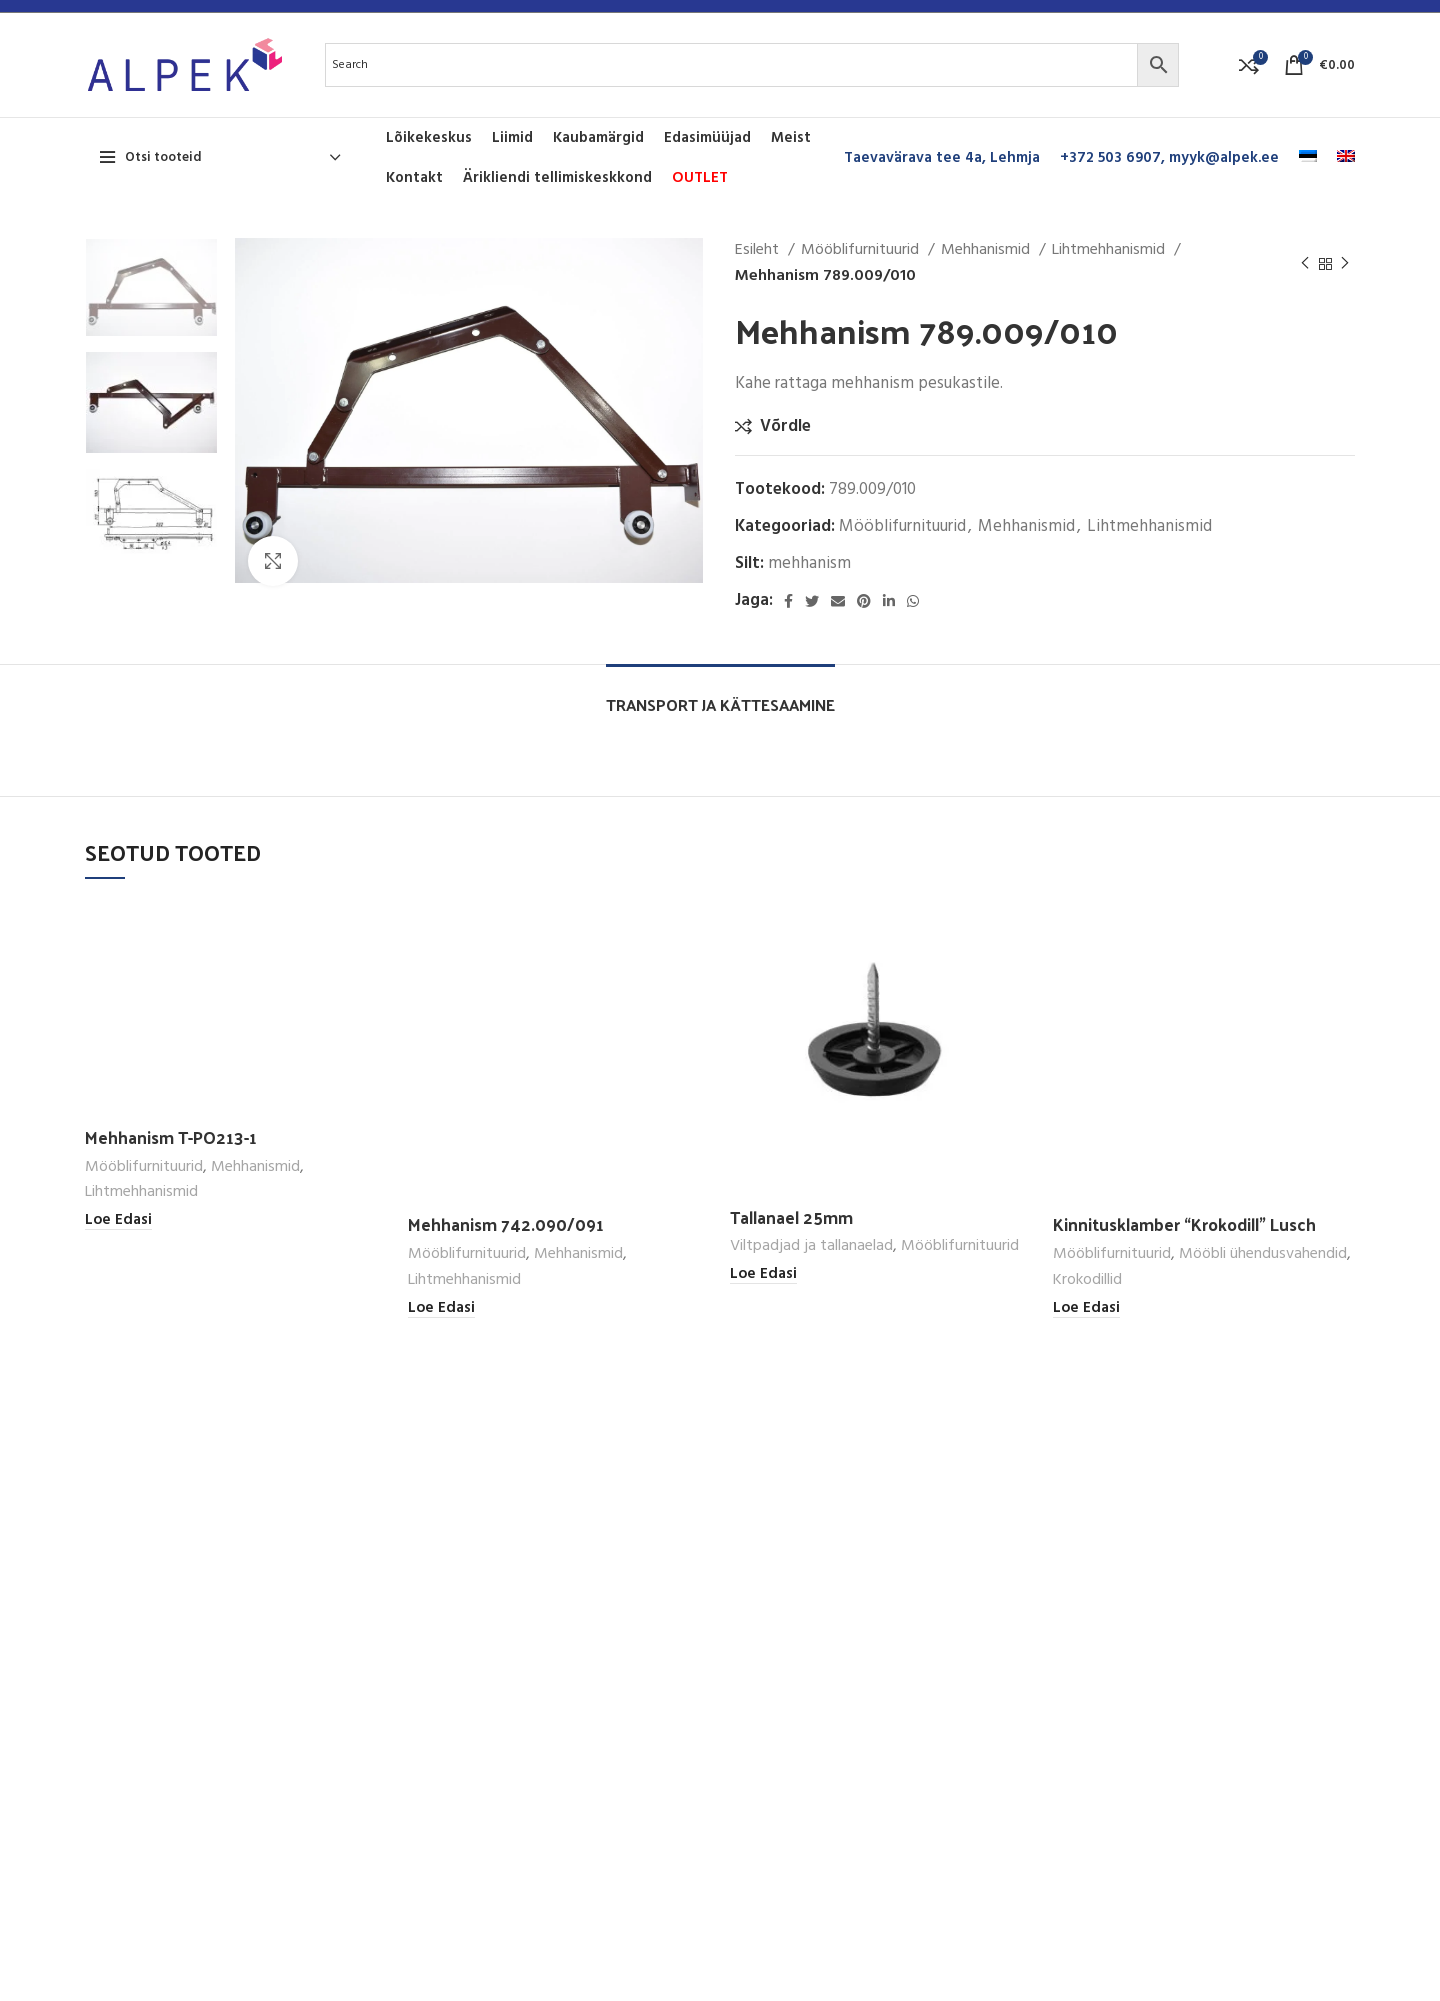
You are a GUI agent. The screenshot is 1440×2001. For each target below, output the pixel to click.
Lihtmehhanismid (1110, 250)
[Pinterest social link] (864, 601)
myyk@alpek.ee (1224, 158)
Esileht (759, 250)
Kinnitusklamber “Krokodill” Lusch (1184, 1224)
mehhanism (809, 563)
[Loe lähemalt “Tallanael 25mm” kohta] (763, 1274)
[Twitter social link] (812, 601)
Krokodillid (1087, 1280)
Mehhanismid (987, 250)
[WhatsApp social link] (913, 601)
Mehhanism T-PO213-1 (171, 1137)
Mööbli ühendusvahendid (1263, 1254)
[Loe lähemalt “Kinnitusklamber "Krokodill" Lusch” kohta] (1086, 1308)
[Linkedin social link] (889, 601)
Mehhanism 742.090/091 (506, 1224)
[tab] (720, 694)
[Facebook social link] (788, 601)
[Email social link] (838, 601)
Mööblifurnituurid (862, 250)
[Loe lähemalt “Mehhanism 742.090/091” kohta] (441, 1308)
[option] (151, 287)
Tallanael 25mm (791, 1217)
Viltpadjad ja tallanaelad (811, 1246)
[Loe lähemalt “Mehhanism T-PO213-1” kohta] (118, 1220)
